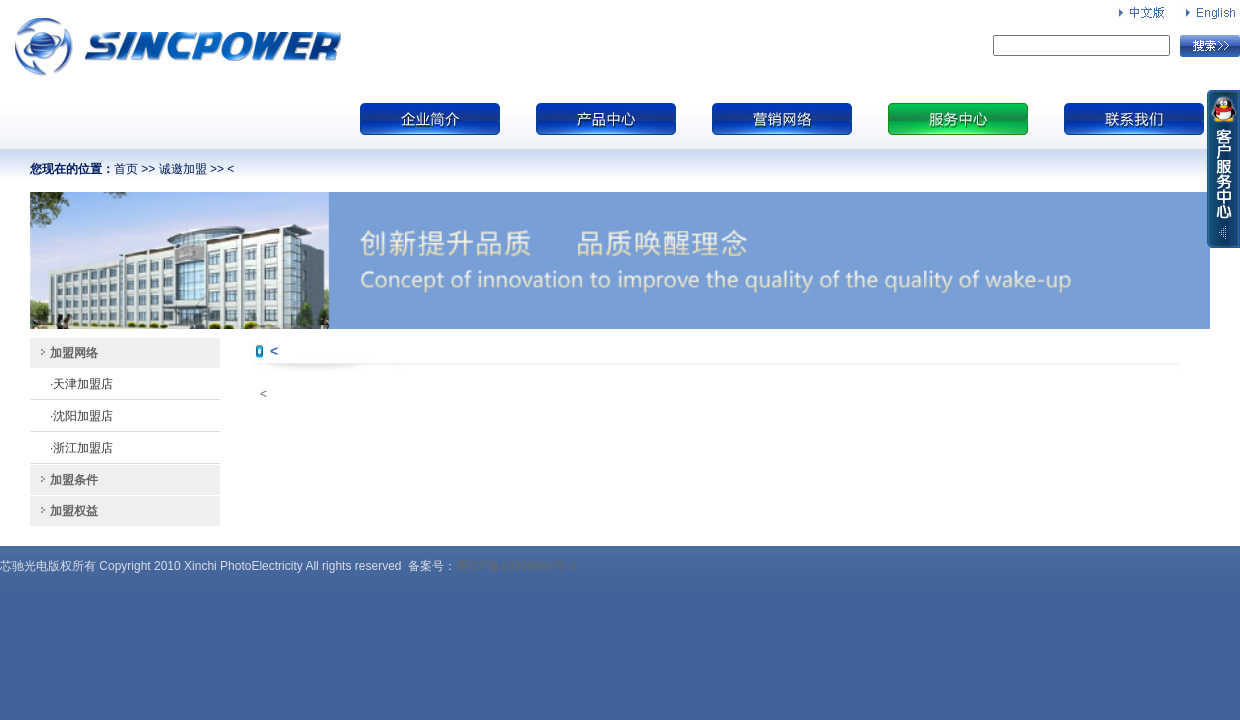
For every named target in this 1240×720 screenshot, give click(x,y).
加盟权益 (74, 511)
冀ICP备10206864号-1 (516, 566)
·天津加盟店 (81, 384)
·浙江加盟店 (81, 448)
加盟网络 (74, 353)
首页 (126, 169)
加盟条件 (74, 480)
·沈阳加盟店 (81, 416)
